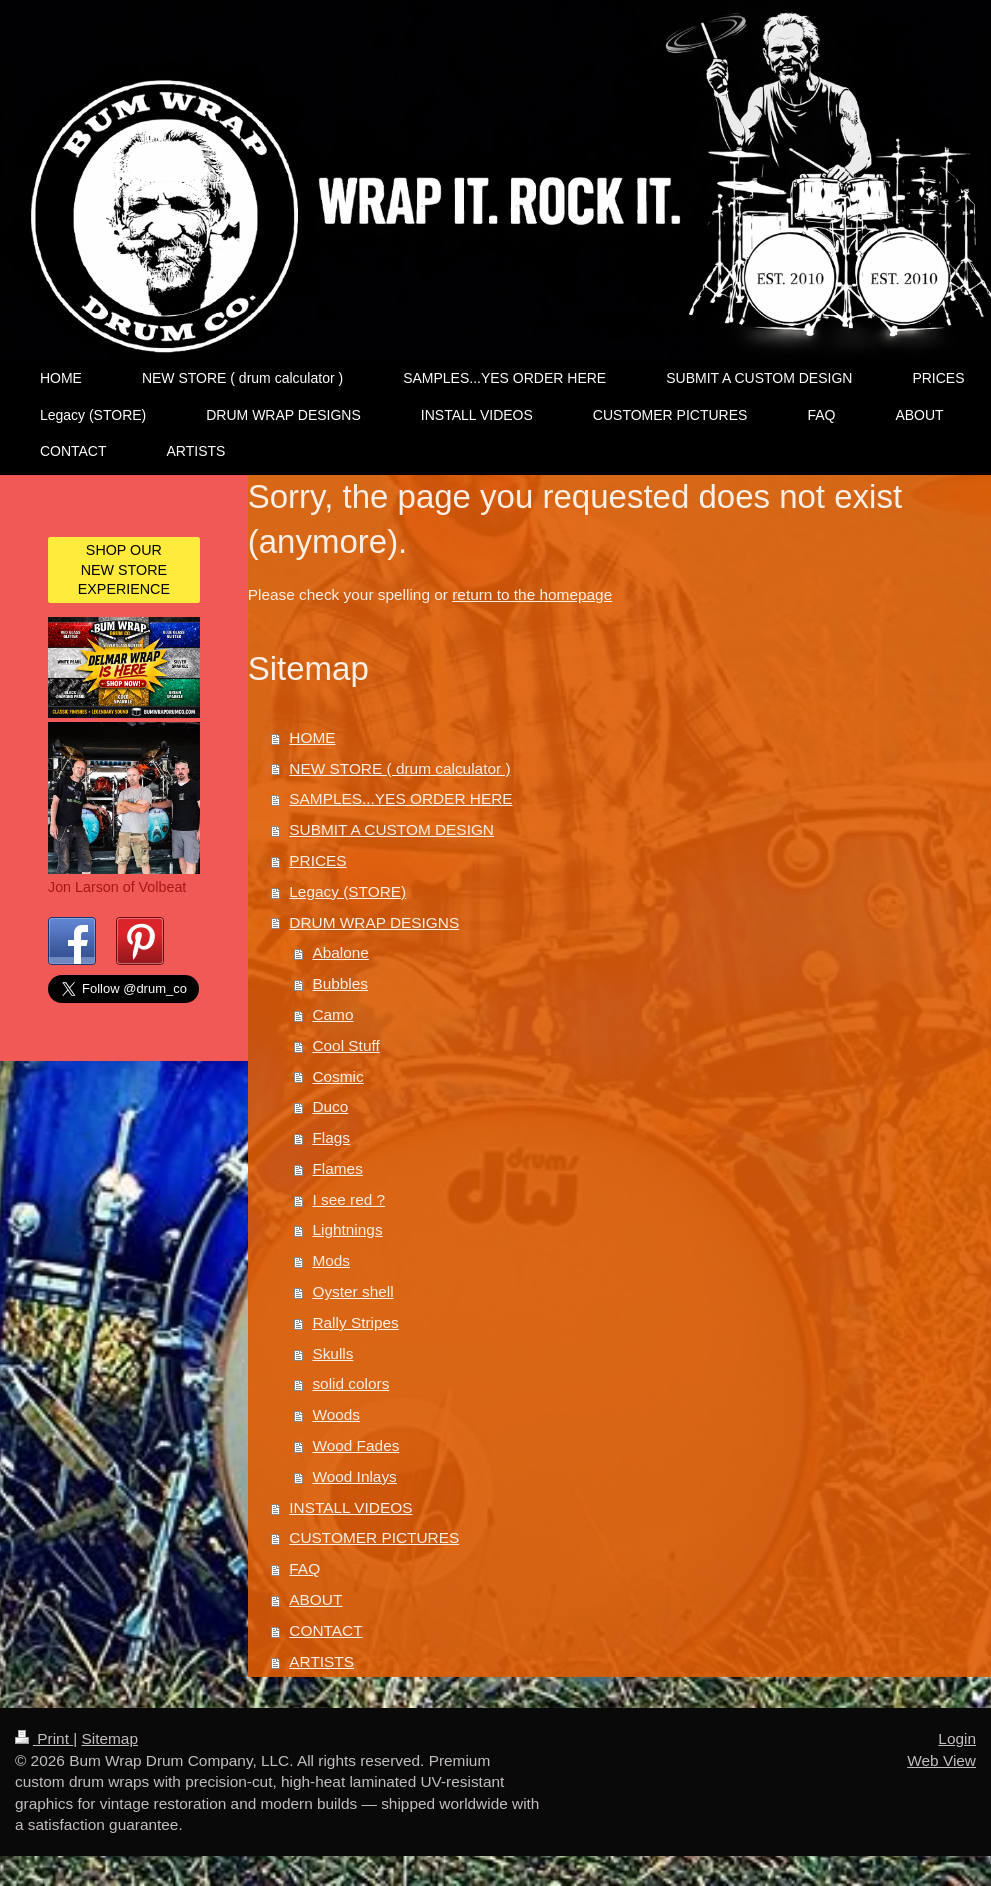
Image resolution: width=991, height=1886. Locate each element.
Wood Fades (355, 1445)
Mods (331, 1260)
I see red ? (348, 1199)
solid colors (350, 1383)
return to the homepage (532, 594)
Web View (941, 1760)
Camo (332, 1014)
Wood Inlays (354, 1476)
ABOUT (315, 1599)
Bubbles (340, 983)
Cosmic (337, 1076)
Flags (331, 1137)
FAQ (304, 1568)
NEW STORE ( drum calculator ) (399, 768)
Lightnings (347, 1229)
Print (44, 1738)
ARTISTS (321, 1661)
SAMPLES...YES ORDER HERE (400, 798)
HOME (312, 737)
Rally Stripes (355, 1322)
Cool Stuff (345, 1045)
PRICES (317, 860)
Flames (337, 1168)
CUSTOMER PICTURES (374, 1537)
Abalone (340, 952)
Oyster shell (352, 1291)
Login (957, 1738)
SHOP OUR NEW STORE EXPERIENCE (124, 569)
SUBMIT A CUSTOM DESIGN (391, 829)
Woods (336, 1414)
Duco (330, 1106)
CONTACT (325, 1630)
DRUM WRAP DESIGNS (374, 922)
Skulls (332, 1353)
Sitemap (109, 1738)
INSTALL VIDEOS (350, 1507)
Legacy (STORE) (347, 891)
